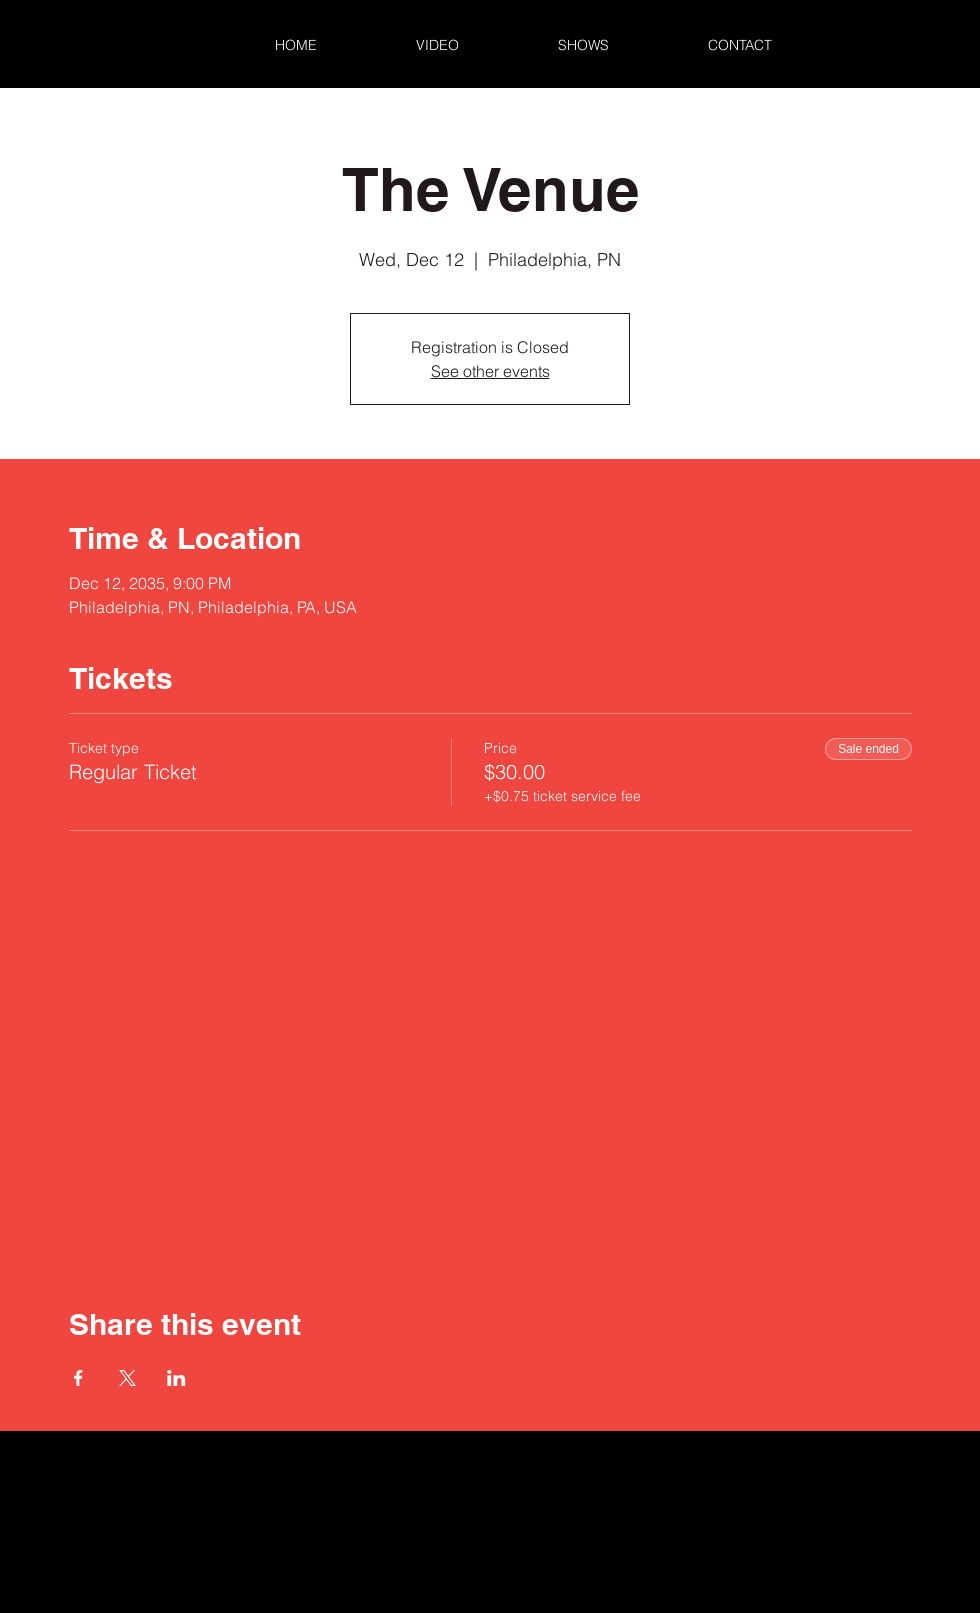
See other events (490, 371)
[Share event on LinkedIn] (176, 1378)
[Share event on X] (127, 1378)
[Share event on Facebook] (78, 1378)
